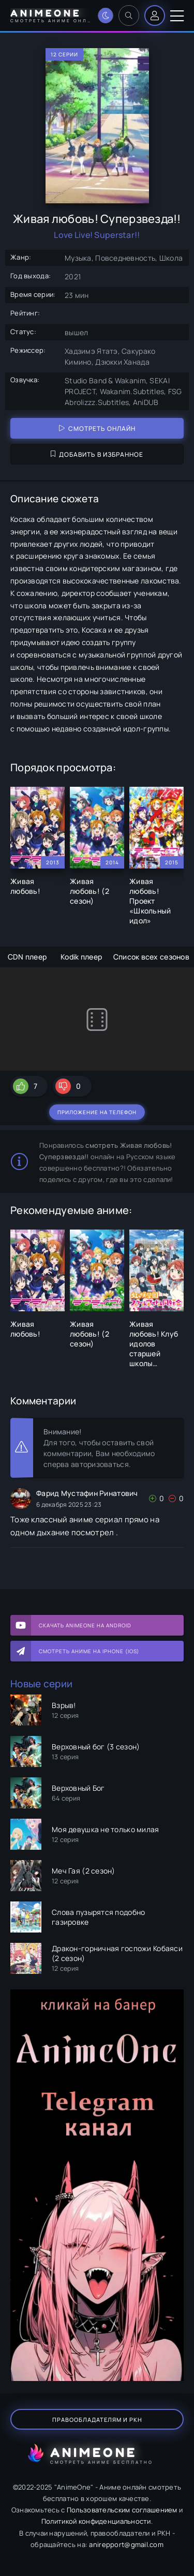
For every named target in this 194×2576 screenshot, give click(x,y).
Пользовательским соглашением (122, 2509)
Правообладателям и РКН (97, 2419)
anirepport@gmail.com (126, 2544)
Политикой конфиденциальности (96, 2521)
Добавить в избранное (97, 454)
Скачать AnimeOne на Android (85, 1625)
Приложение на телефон (97, 1112)
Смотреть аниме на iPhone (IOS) (89, 1651)
